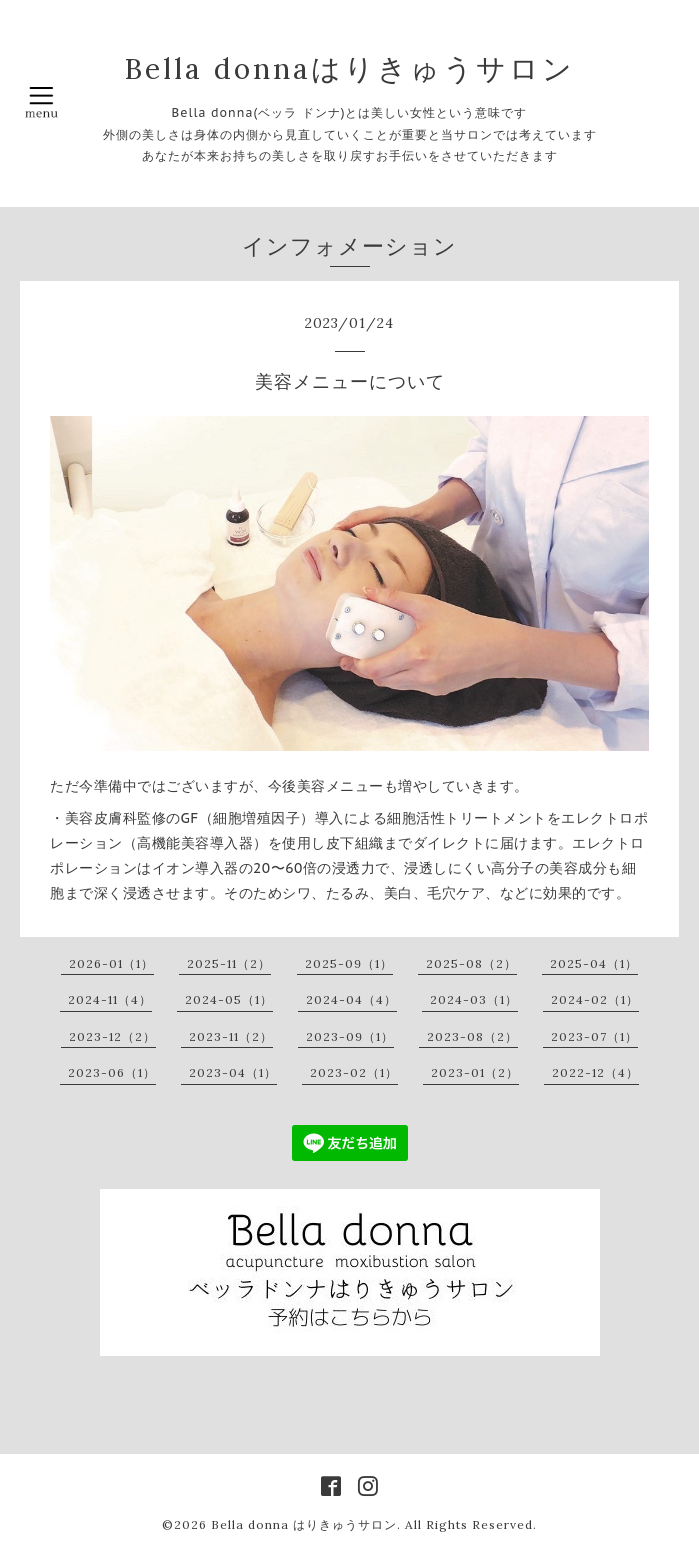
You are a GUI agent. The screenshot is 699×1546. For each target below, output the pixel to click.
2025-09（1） (349, 963)
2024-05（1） (229, 999)
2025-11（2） (229, 963)
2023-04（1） (233, 1072)
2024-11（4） (110, 999)
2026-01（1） (111, 963)
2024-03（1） (474, 999)
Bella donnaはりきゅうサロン (349, 68)
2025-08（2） (471, 963)
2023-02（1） (354, 1072)
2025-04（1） (594, 963)
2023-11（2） (231, 1036)
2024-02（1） (595, 999)
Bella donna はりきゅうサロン (304, 1524)
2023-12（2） (112, 1036)
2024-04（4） (351, 999)
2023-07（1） (594, 1036)
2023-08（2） (472, 1036)
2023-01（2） (475, 1072)
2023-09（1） (350, 1036)
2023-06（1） (112, 1072)
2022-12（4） (595, 1072)
